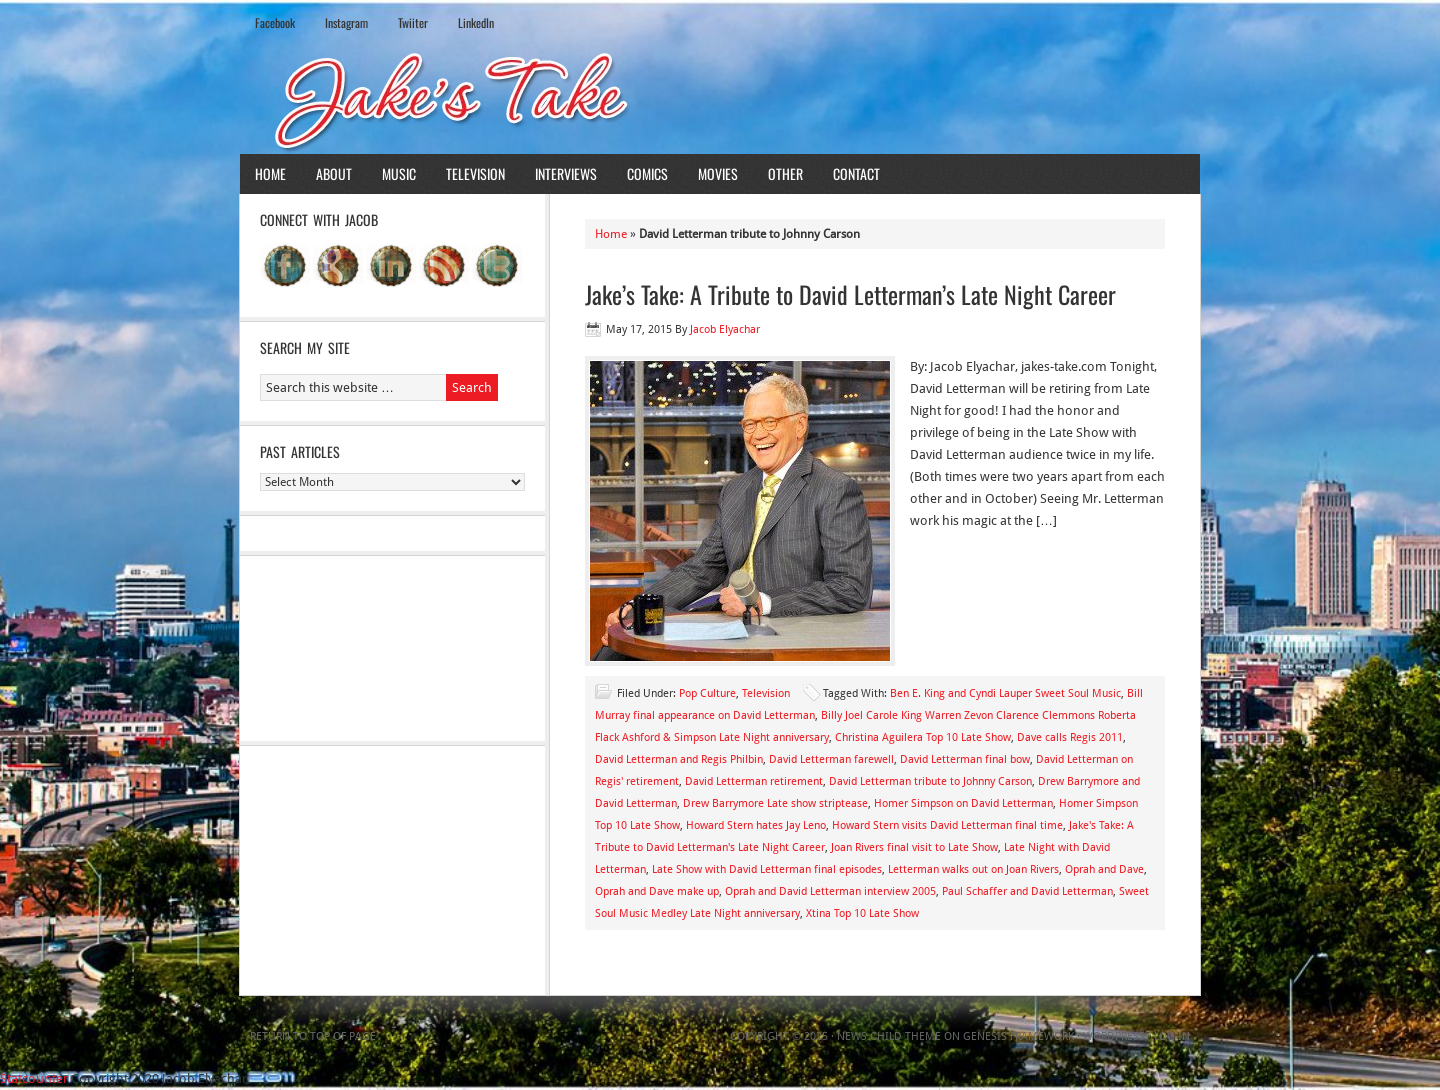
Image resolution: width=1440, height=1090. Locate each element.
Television (475, 173)
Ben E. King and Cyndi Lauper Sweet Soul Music (1005, 693)
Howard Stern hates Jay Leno (756, 825)
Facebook (275, 22)
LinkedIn (476, 22)
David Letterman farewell (831, 759)
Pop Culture (707, 693)
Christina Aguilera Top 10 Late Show (923, 737)
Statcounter (34, 1078)
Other (785, 173)
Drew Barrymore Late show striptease (775, 803)
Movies (718, 173)
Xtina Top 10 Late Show (862, 913)
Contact (856, 173)
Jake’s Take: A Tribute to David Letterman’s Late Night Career (850, 294)
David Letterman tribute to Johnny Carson (930, 781)
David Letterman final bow (965, 759)
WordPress (1114, 1036)
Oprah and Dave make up (657, 891)
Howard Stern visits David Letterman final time (947, 825)
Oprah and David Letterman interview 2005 (830, 891)
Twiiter (413, 22)
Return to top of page (313, 1036)
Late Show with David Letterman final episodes (767, 869)
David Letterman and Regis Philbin (679, 759)
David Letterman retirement (754, 781)
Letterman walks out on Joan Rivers (973, 869)
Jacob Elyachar (725, 329)
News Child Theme (889, 1036)
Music (399, 173)
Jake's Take (720, 99)
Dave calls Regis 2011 (1070, 737)
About (334, 173)
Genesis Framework (1018, 1036)
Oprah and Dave (1104, 869)
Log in (1172, 1036)
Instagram (346, 22)
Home (270, 173)
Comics (647, 173)
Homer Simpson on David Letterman (963, 803)
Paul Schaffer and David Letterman (1027, 891)
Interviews (566, 173)
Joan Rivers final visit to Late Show (914, 847)
